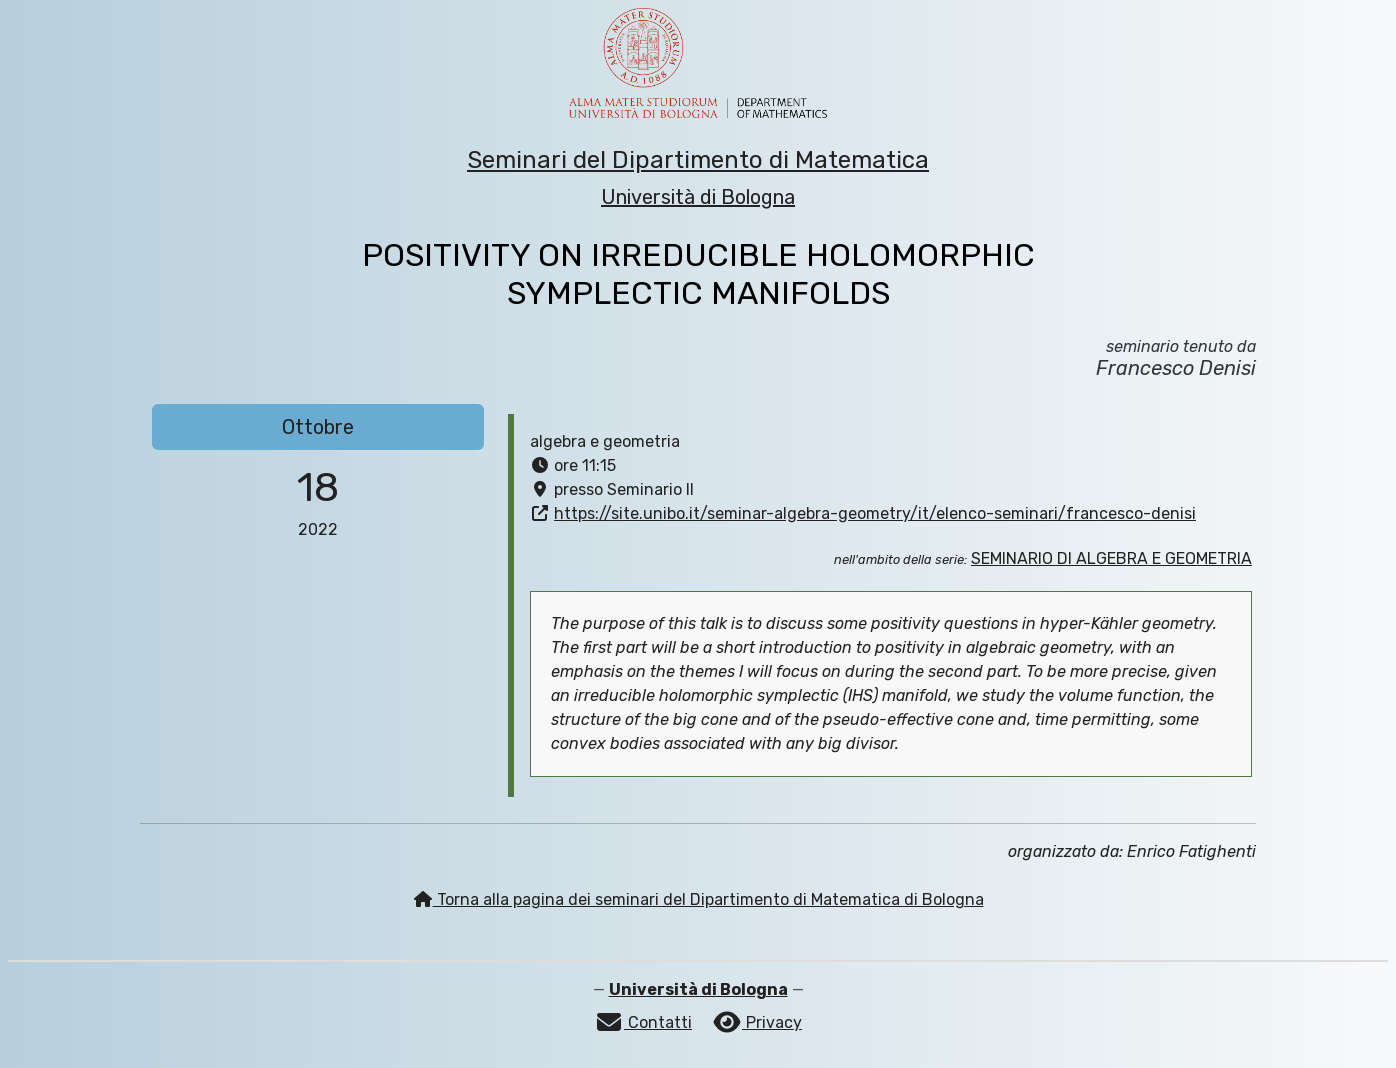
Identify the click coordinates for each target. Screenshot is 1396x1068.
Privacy (757, 1022)
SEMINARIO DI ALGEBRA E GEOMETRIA (1111, 558)
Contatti (643, 1022)
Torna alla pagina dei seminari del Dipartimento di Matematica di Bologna (698, 899)
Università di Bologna (698, 197)
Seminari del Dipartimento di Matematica (698, 160)
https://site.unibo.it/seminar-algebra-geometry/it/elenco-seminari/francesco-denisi (875, 513)
